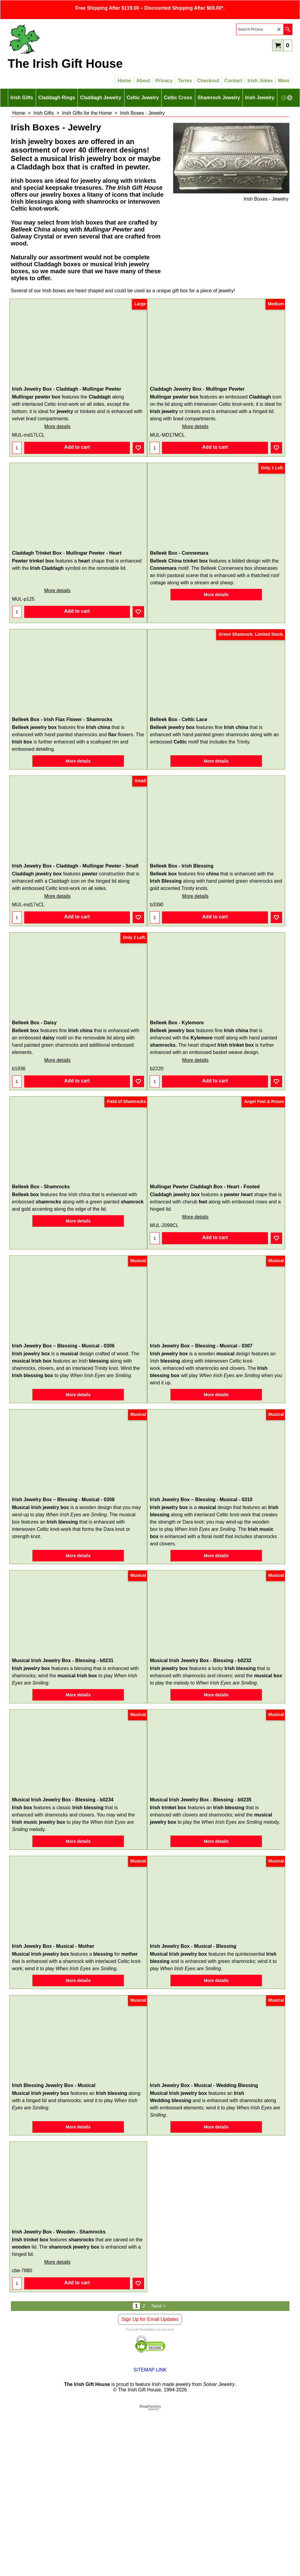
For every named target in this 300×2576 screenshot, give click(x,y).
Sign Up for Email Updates (150, 2319)
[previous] (283, 97)
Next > (158, 2306)
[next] (289, 97)
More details (57, 426)
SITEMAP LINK (150, 2369)
